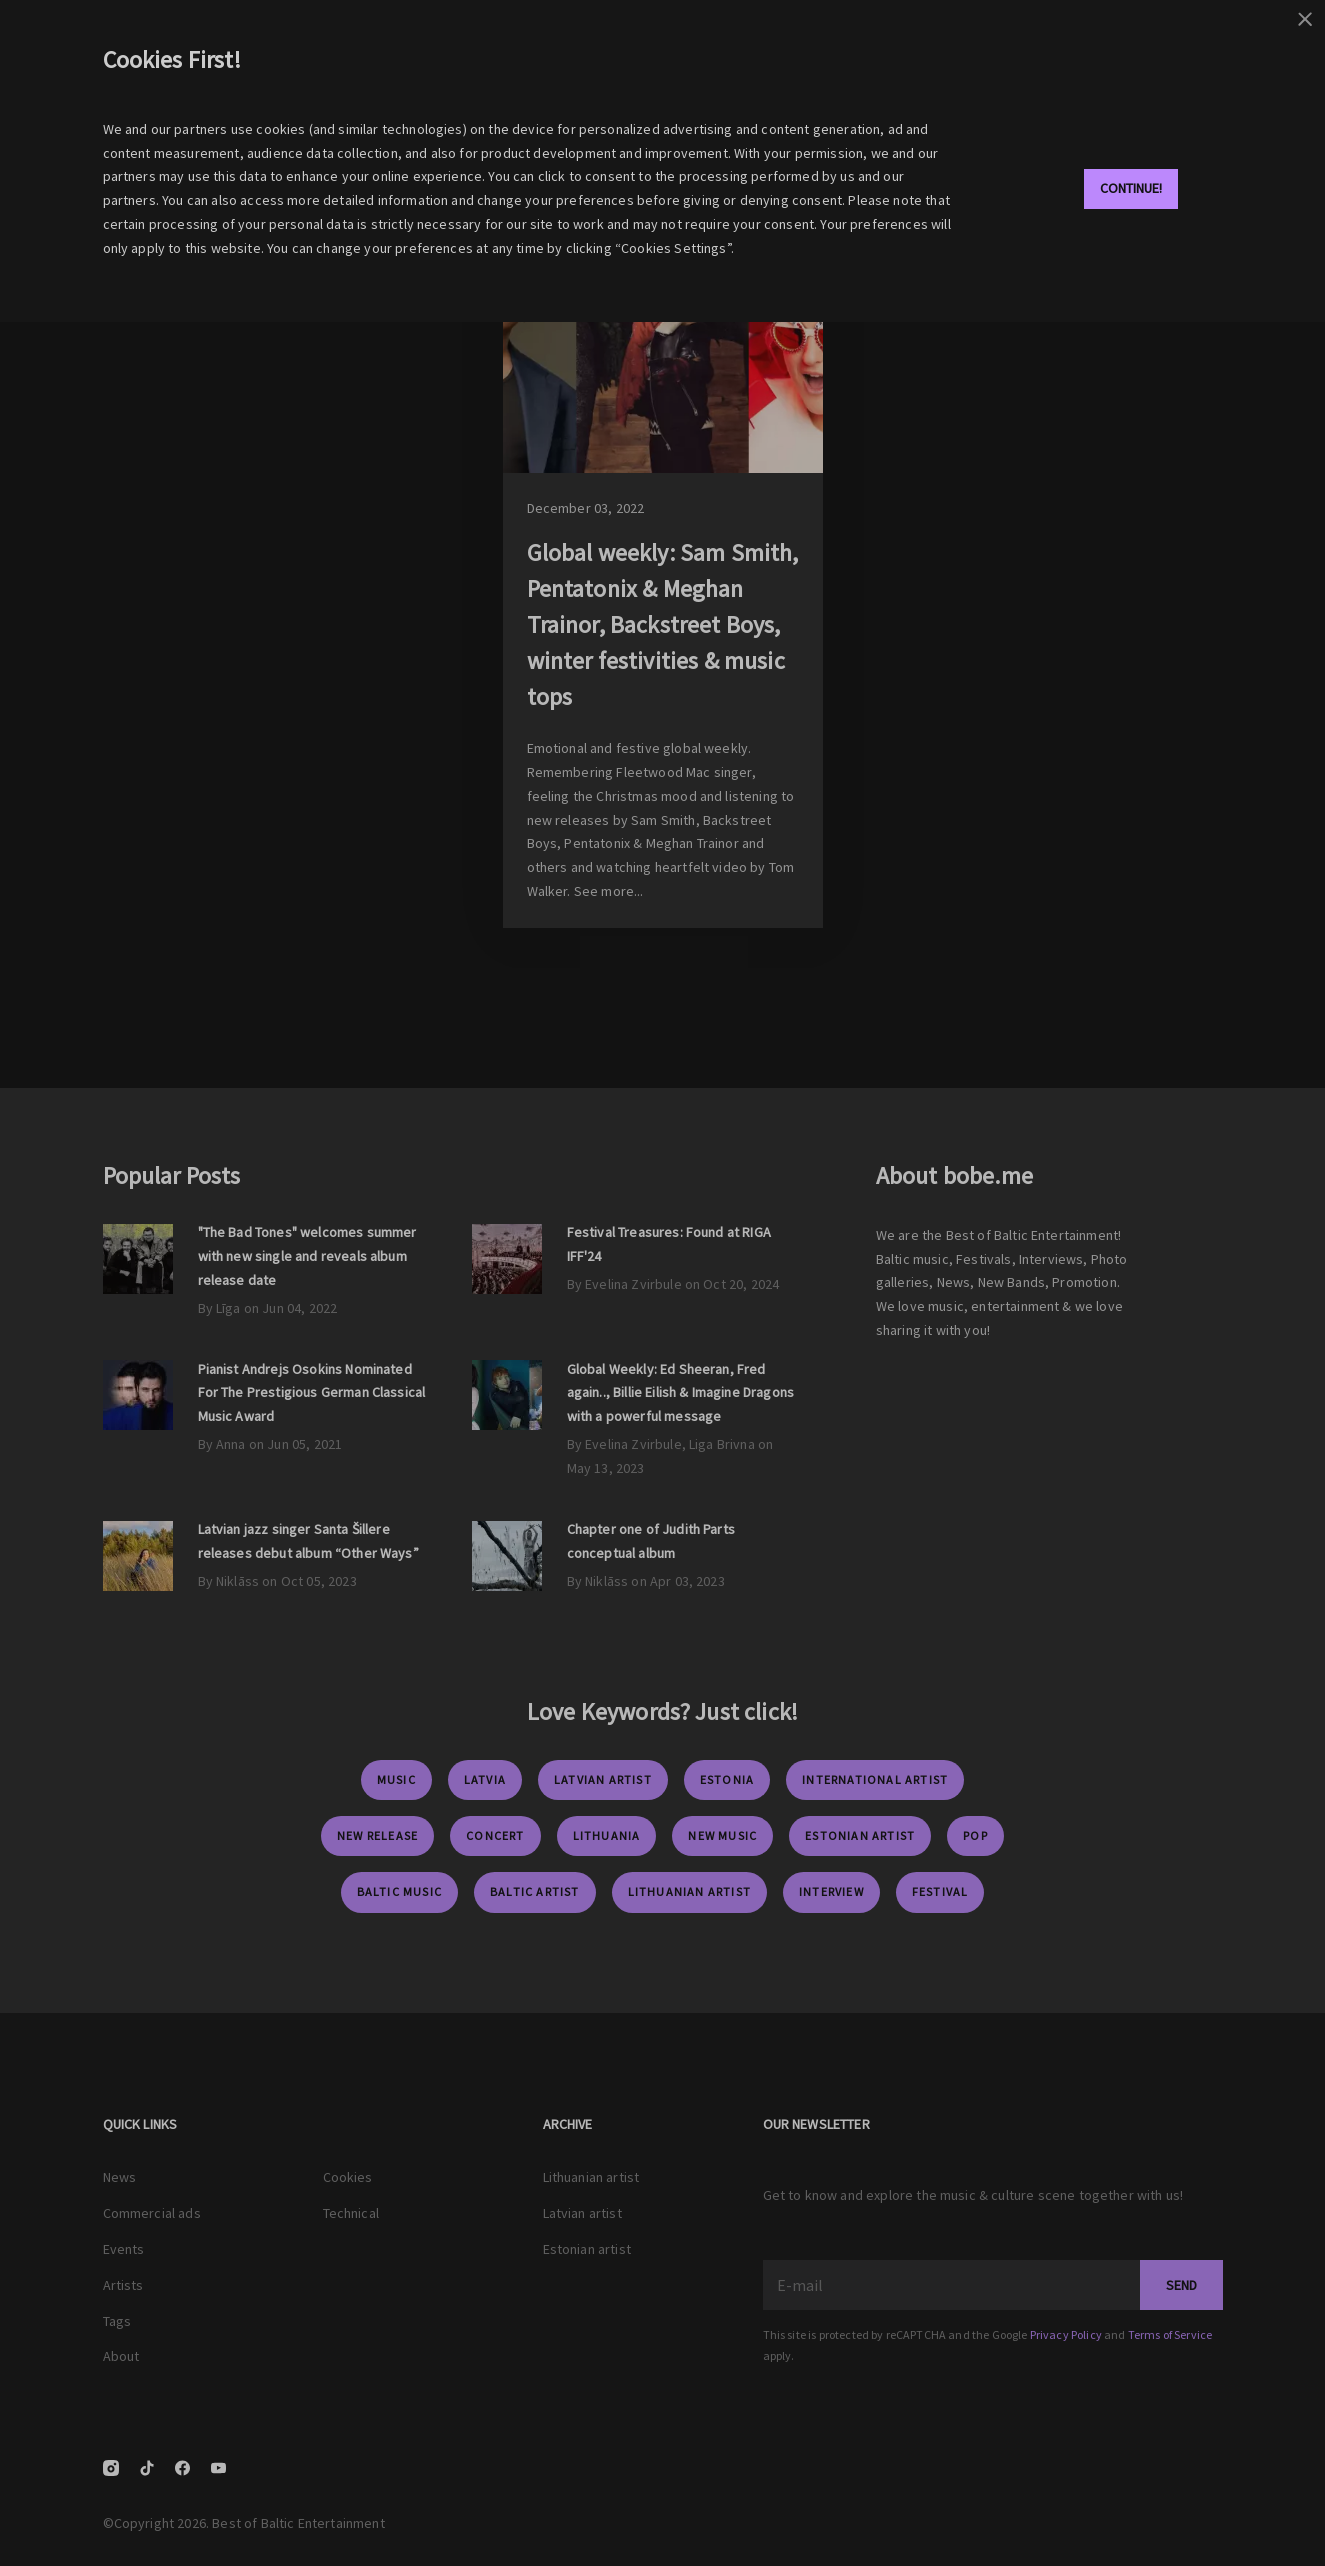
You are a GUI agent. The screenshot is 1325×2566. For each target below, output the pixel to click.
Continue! (1131, 188)
